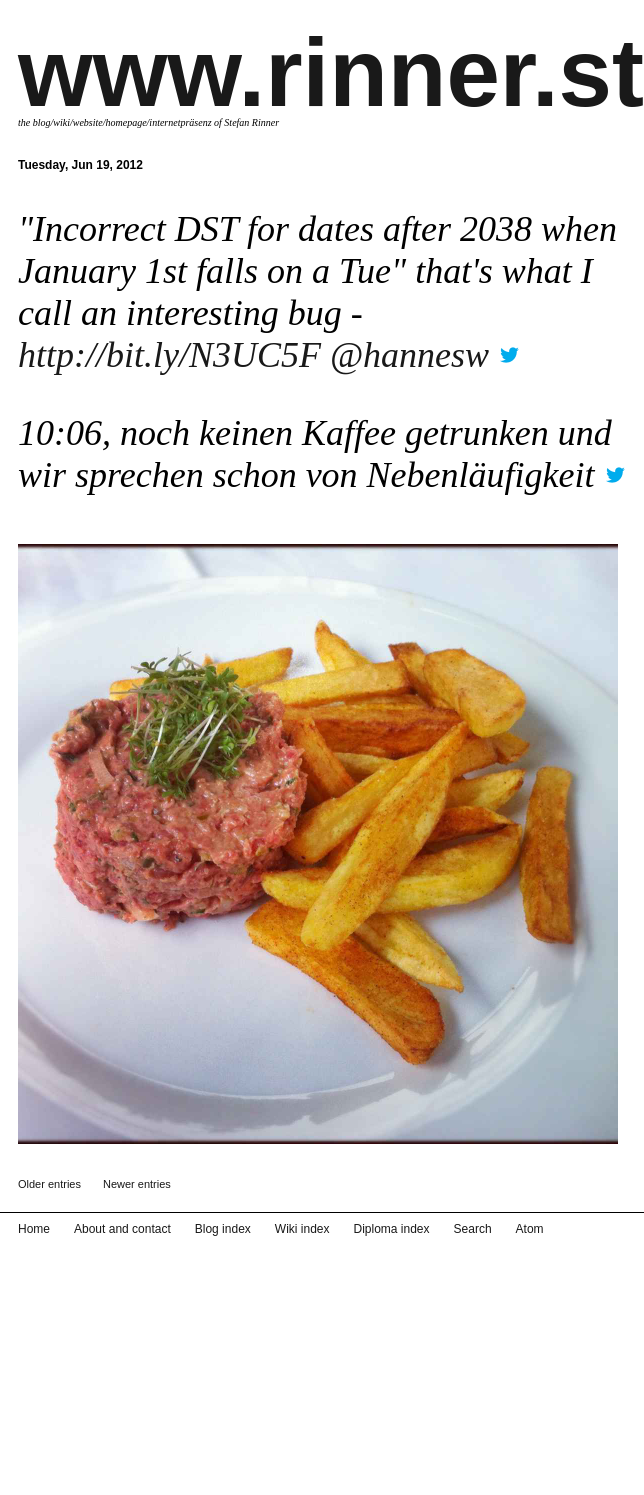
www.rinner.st (331, 72)
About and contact (122, 1229)
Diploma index (392, 1229)
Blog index (223, 1229)
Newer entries (137, 1184)
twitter (509, 348)
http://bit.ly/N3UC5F (169, 355)
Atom (530, 1229)
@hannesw (409, 355)
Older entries (49, 1184)
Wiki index (302, 1229)
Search (473, 1229)
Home (34, 1229)
